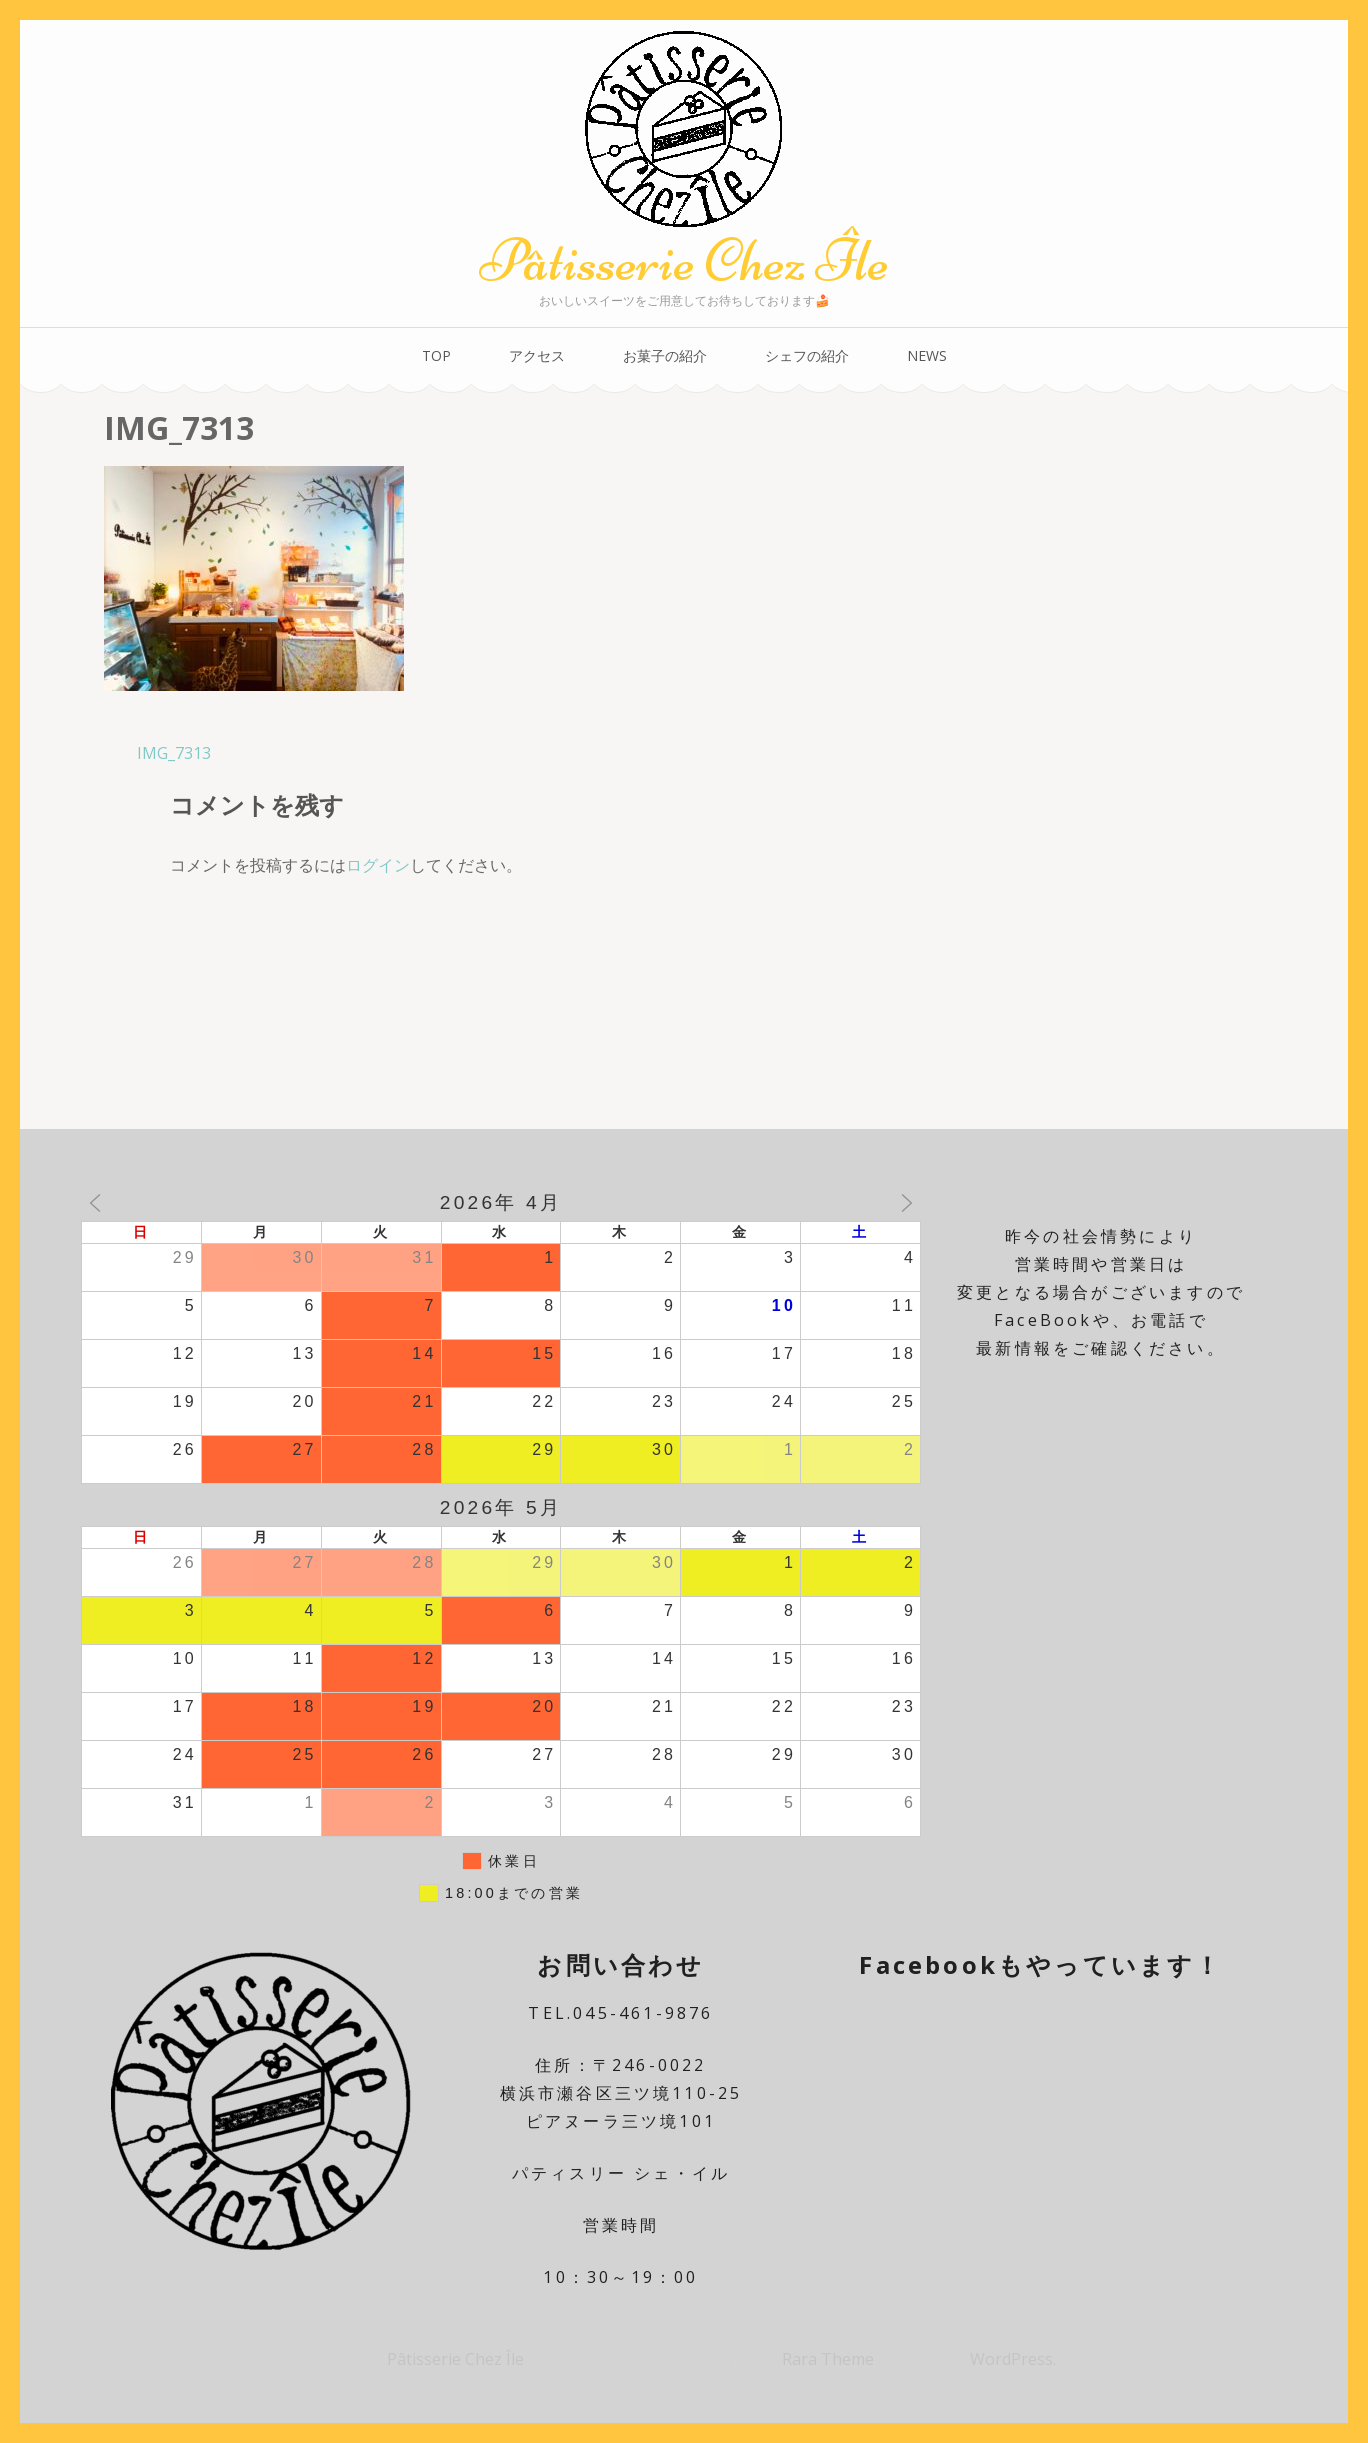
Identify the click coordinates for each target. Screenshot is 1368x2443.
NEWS (927, 355)
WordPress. (1013, 2359)
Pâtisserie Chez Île (684, 260)
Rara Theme (830, 2359)
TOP (436, 355)
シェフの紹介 (807, 355)
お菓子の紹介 (665, 355)
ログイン (378, 865)
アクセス (537, 355)
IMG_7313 (174, 753)
